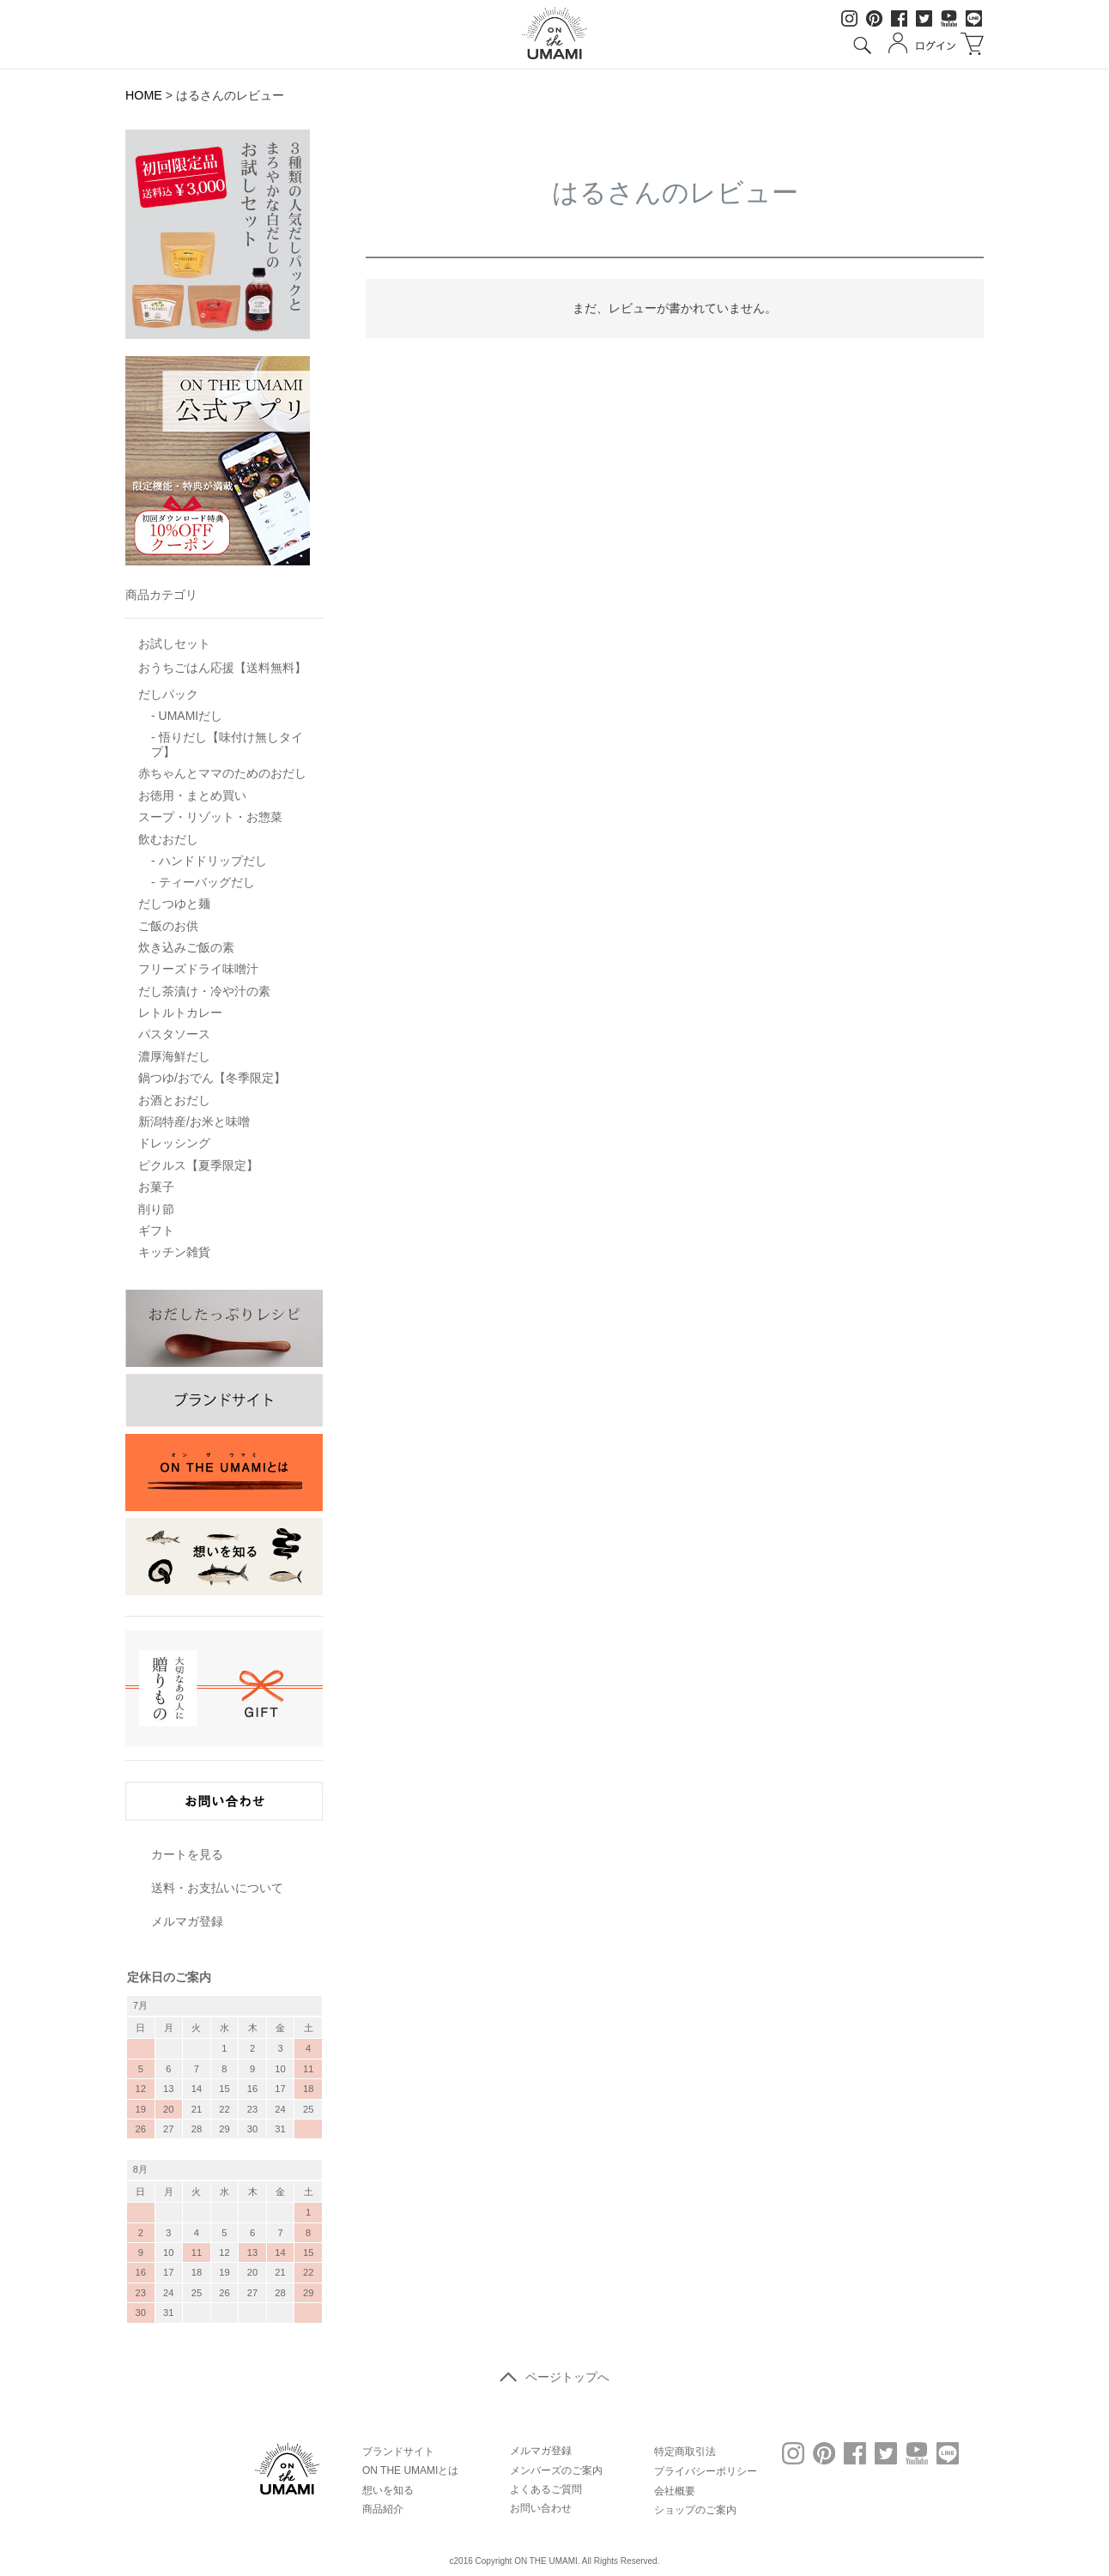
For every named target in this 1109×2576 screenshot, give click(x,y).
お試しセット (174, 643)
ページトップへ (554, 2377)
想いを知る (388, 2490)
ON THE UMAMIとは (410, 2470)
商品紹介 (382, 2509)
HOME (143, 95)
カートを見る (187, 1854)
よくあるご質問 (546, 2489)
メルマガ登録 (187, 1921)
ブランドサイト (398, 2452)
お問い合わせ (541, 2508)
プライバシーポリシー (705, 2471)
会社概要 (674, 2491)
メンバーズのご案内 (556, 2470)
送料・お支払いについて (217, 1888)
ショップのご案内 (695, 2510)
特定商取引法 (685, 2452)
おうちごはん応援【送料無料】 (222, 667)
